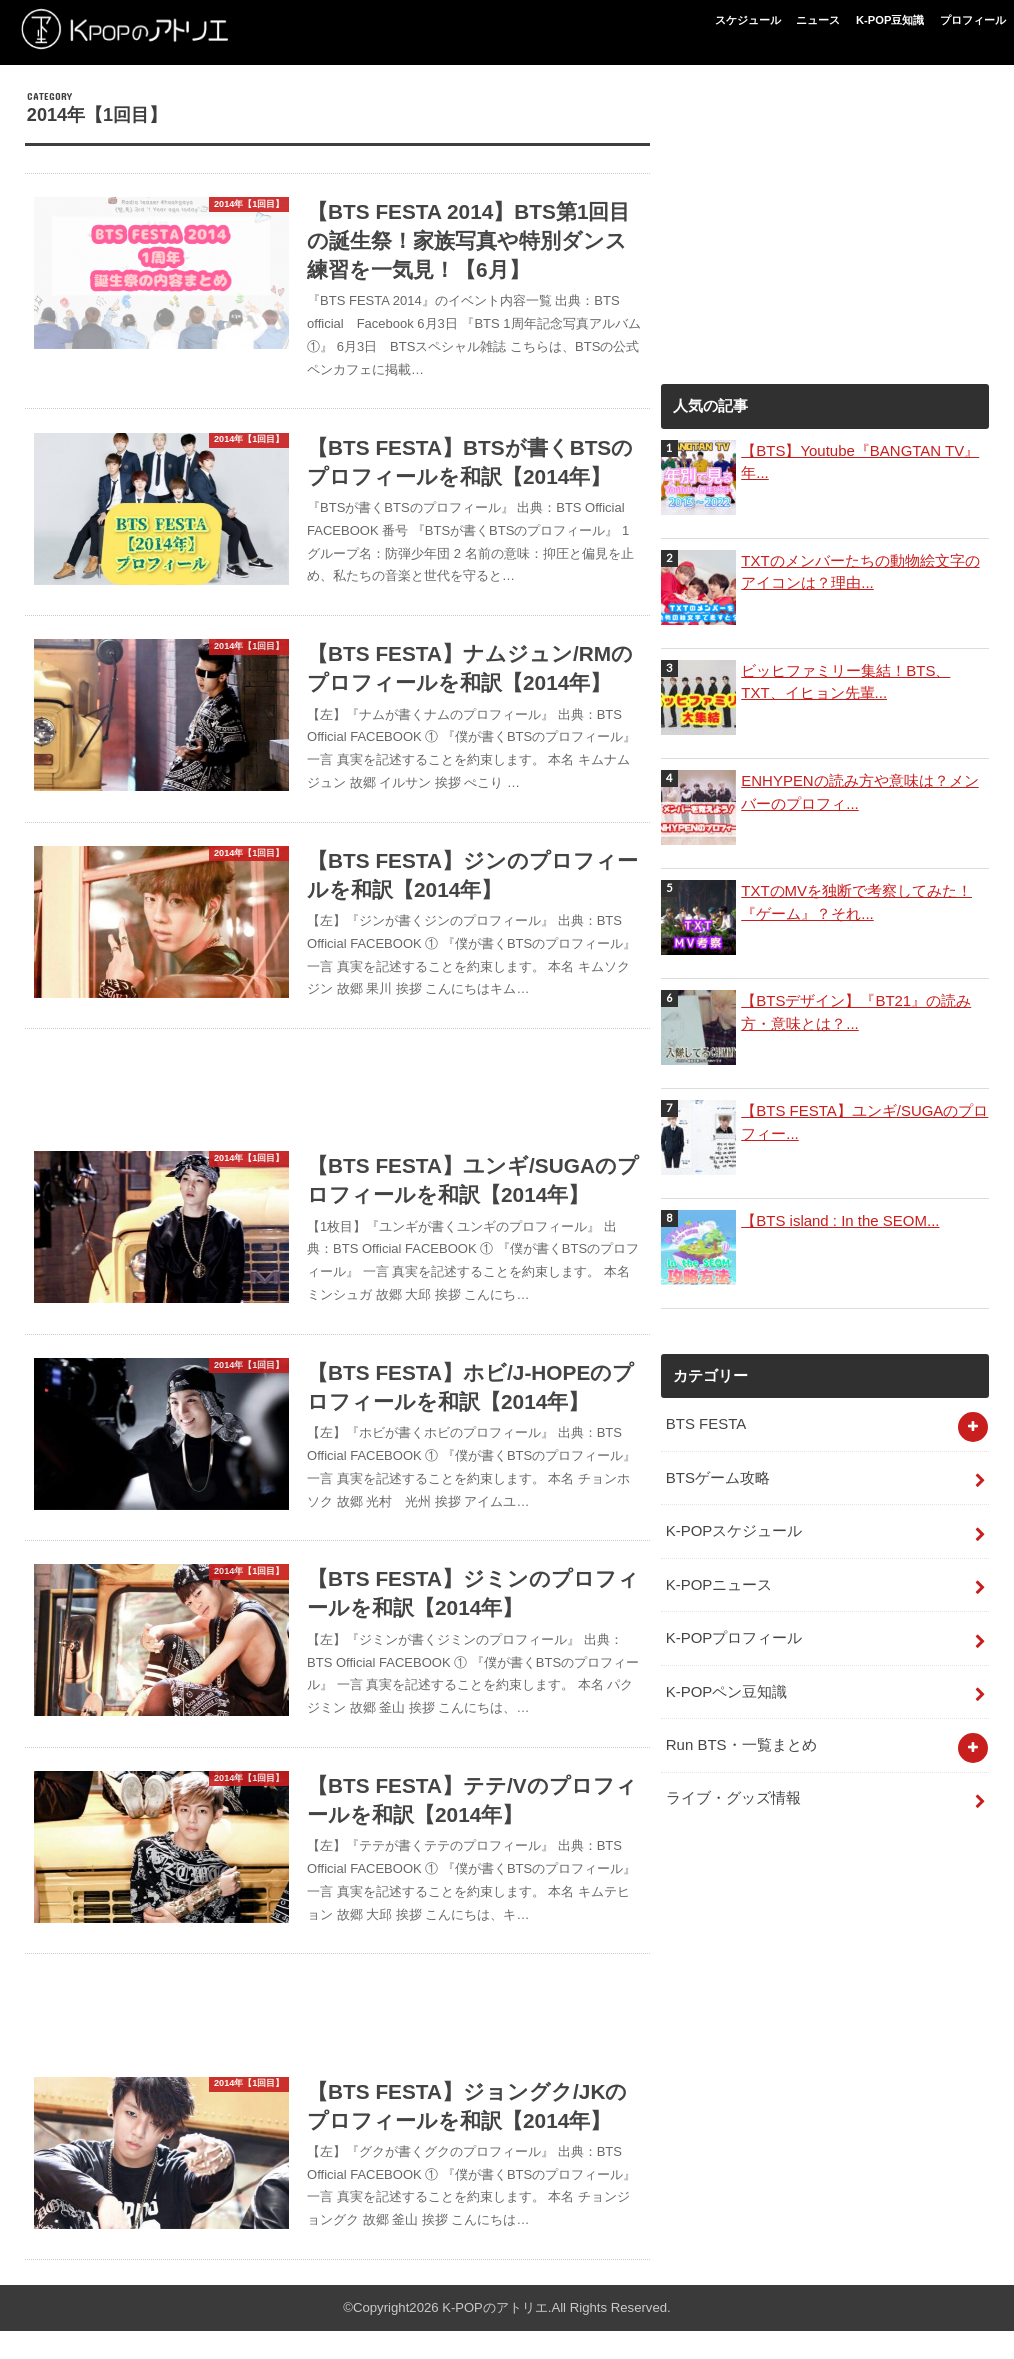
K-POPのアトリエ (495, 2336)
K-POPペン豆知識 (726, 1689)
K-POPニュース (719, 1583)
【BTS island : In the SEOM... (839, 1221)
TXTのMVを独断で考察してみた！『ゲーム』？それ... (856, 902)
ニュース (818, 20)
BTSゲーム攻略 (718, 1477)
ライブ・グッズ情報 (733, 1794)
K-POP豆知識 (890, 20)
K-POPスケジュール (734, 1530)
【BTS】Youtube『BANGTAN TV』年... (859, 462)
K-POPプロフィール (734, 1636)
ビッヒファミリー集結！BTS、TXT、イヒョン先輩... (845, 682)
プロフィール (973, 20)
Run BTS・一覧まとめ (741, 1741)
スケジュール (748, 20)
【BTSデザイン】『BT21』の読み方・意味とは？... (855, 1012)
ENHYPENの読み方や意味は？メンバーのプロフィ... (859, 792)
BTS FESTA (706, 1424)
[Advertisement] (337, 1091)
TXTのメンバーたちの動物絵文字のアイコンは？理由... (860, 572)
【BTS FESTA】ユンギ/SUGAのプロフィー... (864, 1122)
